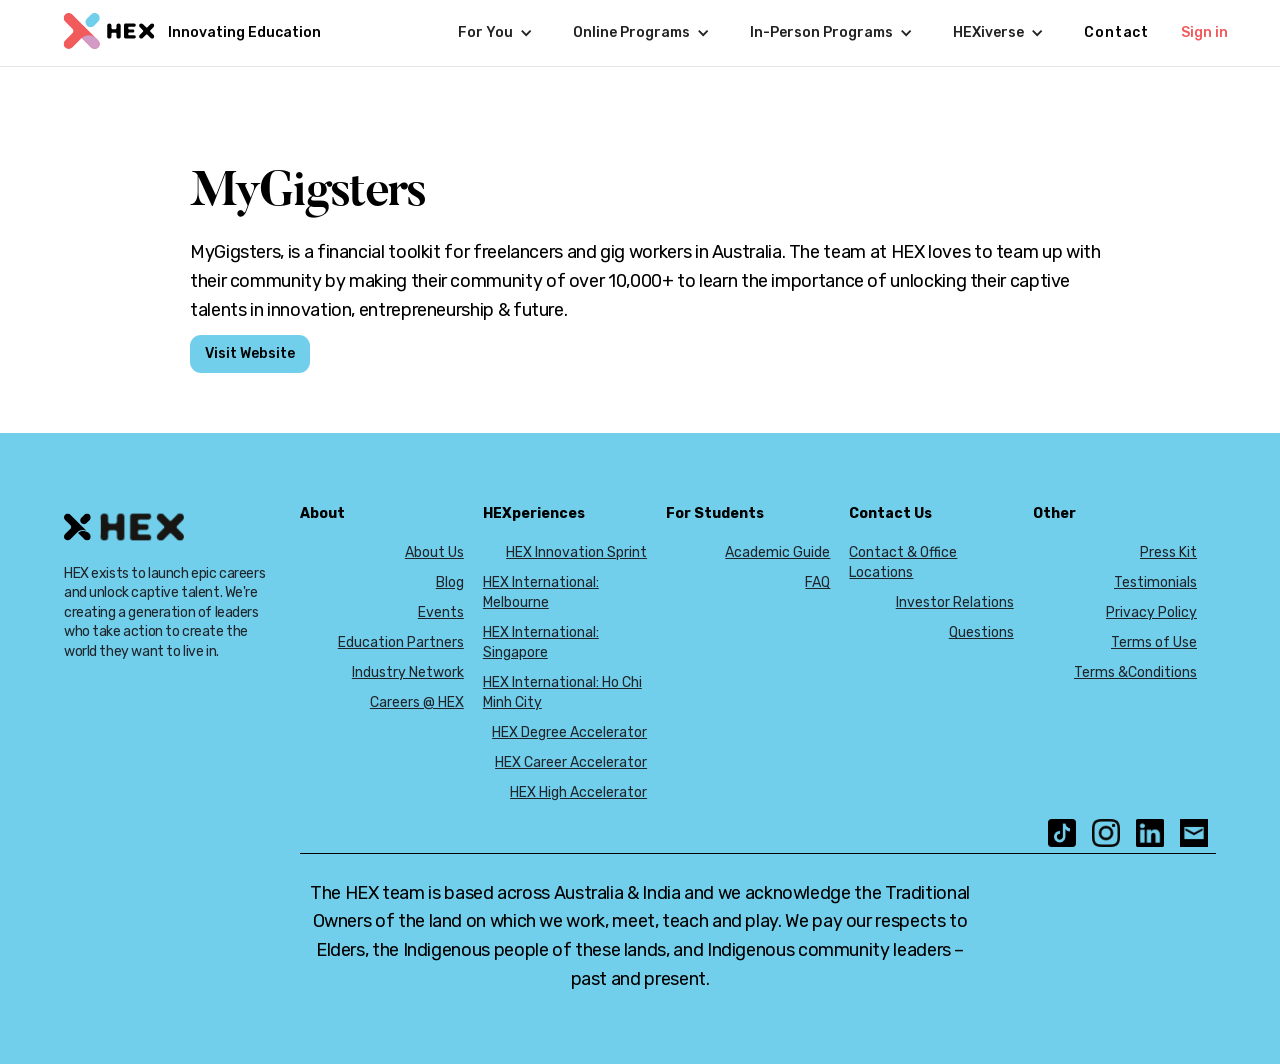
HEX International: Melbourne (541, 592)
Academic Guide (777, 552)
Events (441, 612)
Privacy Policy (1151, 612)
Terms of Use (1154, 642)
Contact (1116, 32)
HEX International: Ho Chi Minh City (562, 692)
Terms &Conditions (1135, 672)
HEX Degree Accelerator (569, 732)
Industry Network (408, 672)
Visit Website (250, 353)
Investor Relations (955, 602)
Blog (450, 582)
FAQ (817, 582)
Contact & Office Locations (903, 562)
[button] (495, 33)
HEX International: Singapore (541, 642)
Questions (981, 632)
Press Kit (1168, 552)
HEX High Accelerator (578, 792)
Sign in (1204, 32)
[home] (190, 33)
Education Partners (401, 642)
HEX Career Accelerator (571, 762)
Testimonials (1155, 582)
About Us (434, 552)
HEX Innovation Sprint (576, 552)
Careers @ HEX (417, 702)
